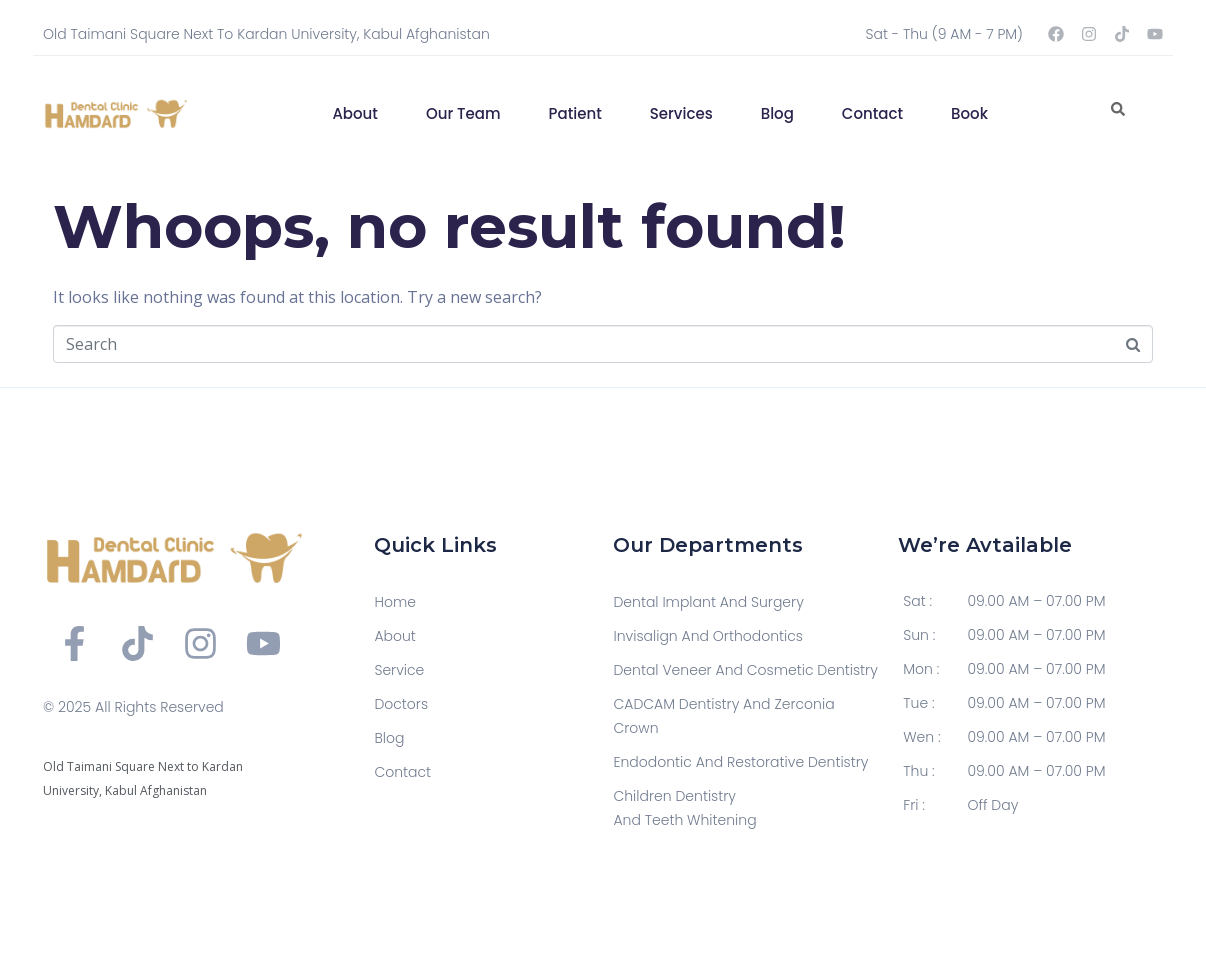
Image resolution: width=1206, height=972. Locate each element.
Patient (575, 113)
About (355, 113)
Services (681, 113)
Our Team (463, 113)
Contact (872, 113)
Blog (777, 113)
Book (969, 113)
